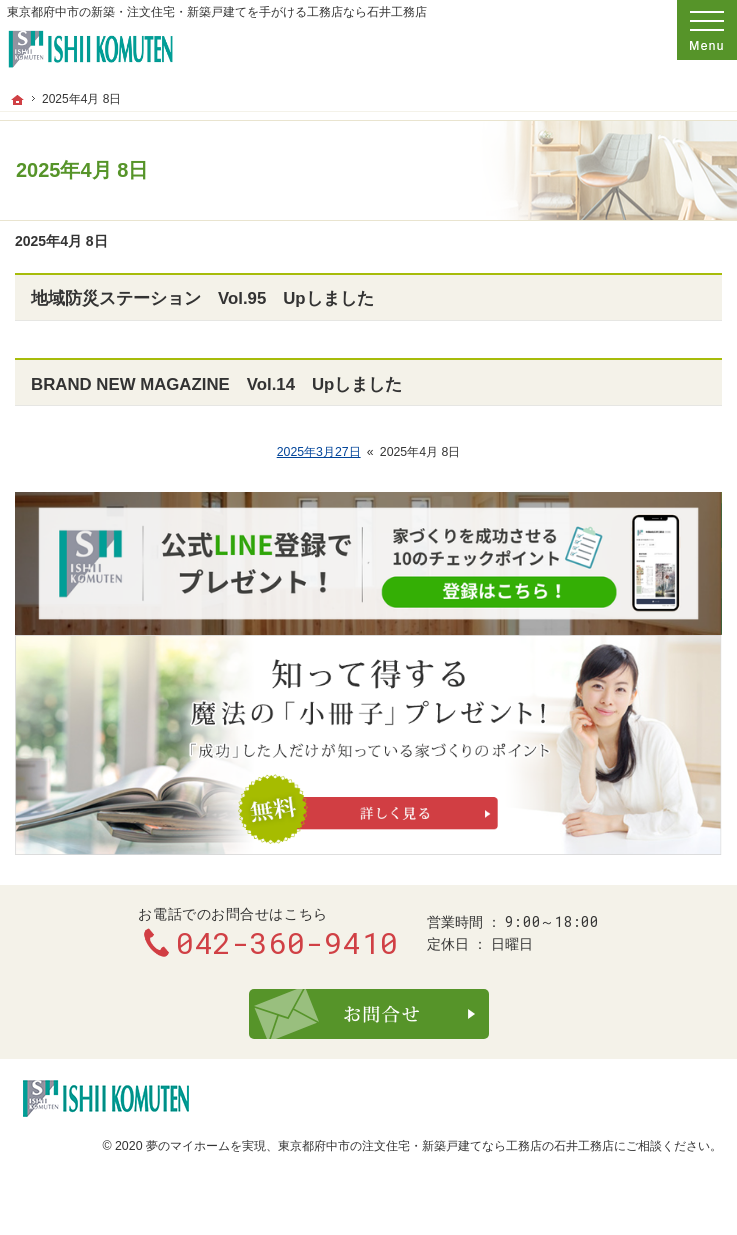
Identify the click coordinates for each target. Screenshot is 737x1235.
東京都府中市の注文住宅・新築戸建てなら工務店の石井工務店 (446, 1146)
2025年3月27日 (319, 452)
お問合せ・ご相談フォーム (369, 1014)
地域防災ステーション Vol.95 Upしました (202, 298)
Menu (707, 30)
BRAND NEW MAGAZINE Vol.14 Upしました (216, 384)
